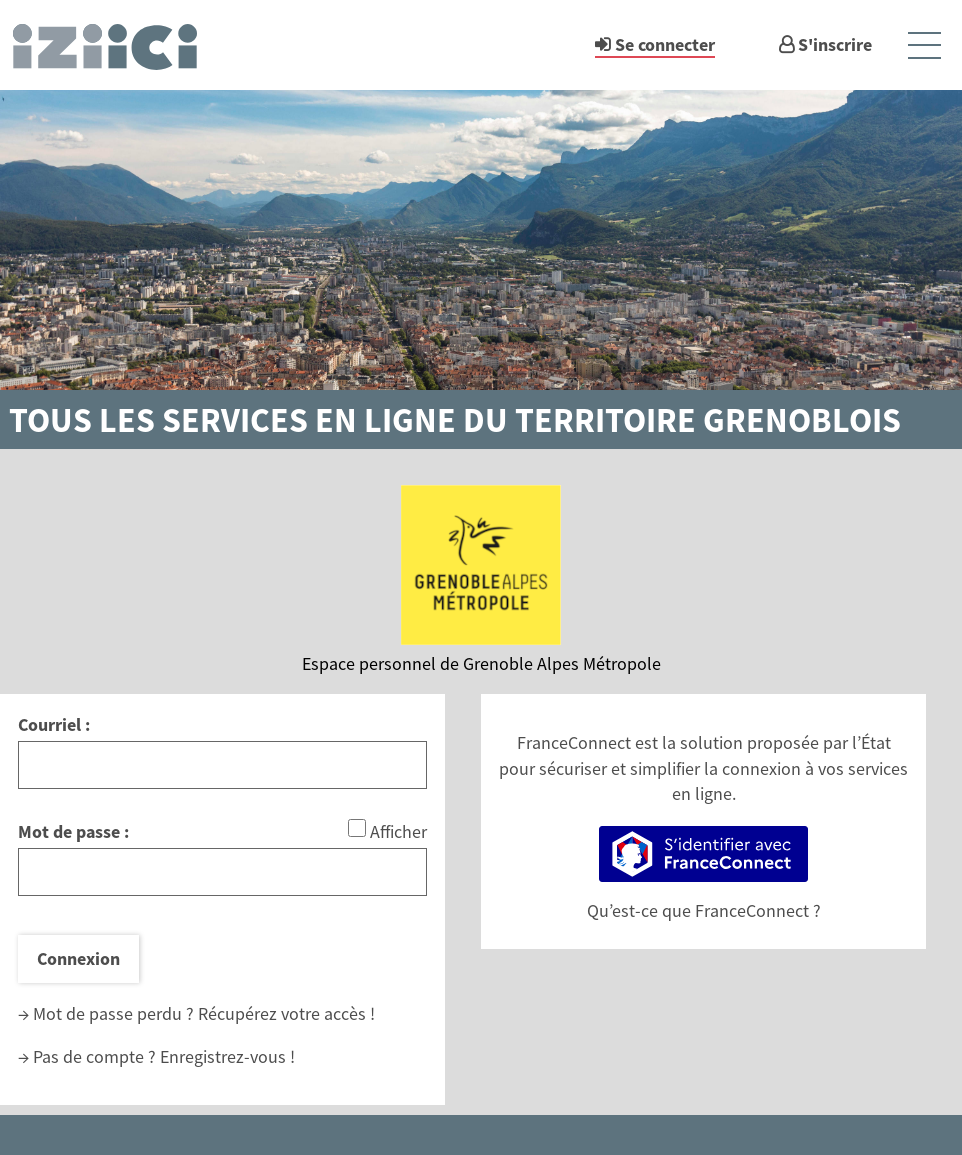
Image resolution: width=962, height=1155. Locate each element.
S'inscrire (835, 44)
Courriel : (54, 724)
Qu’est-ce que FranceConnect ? (704, 910)
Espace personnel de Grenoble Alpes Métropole (481, 663)
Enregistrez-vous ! (227, 1056)
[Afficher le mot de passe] (357, 828)
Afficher (398, 831)
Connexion (78, 958)
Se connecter (665, 44)
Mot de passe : (73, 831)
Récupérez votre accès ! (286, 1013)
